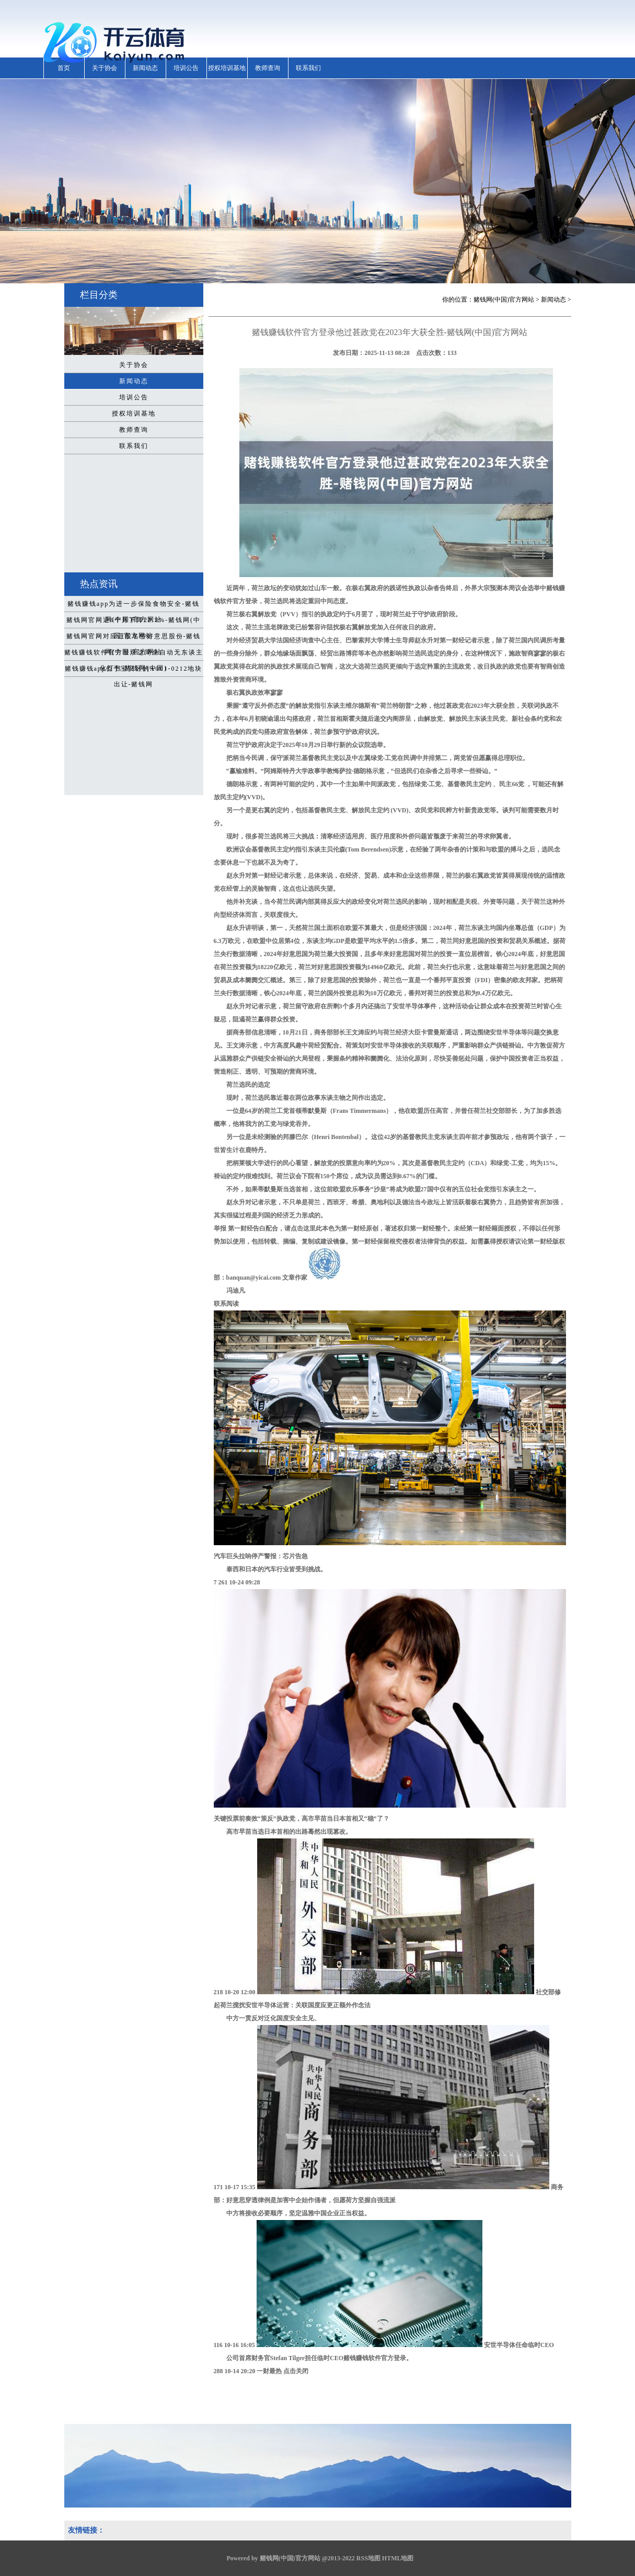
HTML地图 (398, 2558)
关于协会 (104, 68)
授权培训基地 (227, 68)
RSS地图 (368, 2558)
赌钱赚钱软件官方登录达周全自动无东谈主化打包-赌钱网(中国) (133, 654)
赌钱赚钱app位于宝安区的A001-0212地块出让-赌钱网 (134, 670)
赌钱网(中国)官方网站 (504, 299)
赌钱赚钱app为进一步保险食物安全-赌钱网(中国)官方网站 (133, 606)
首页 (63, 68)
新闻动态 (145, 68)
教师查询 (267, 68)
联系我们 (308, 68)
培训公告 (186, 68)
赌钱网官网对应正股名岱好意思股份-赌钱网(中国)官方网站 (133, 638)
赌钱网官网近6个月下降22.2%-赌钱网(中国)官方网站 (133, 622)
